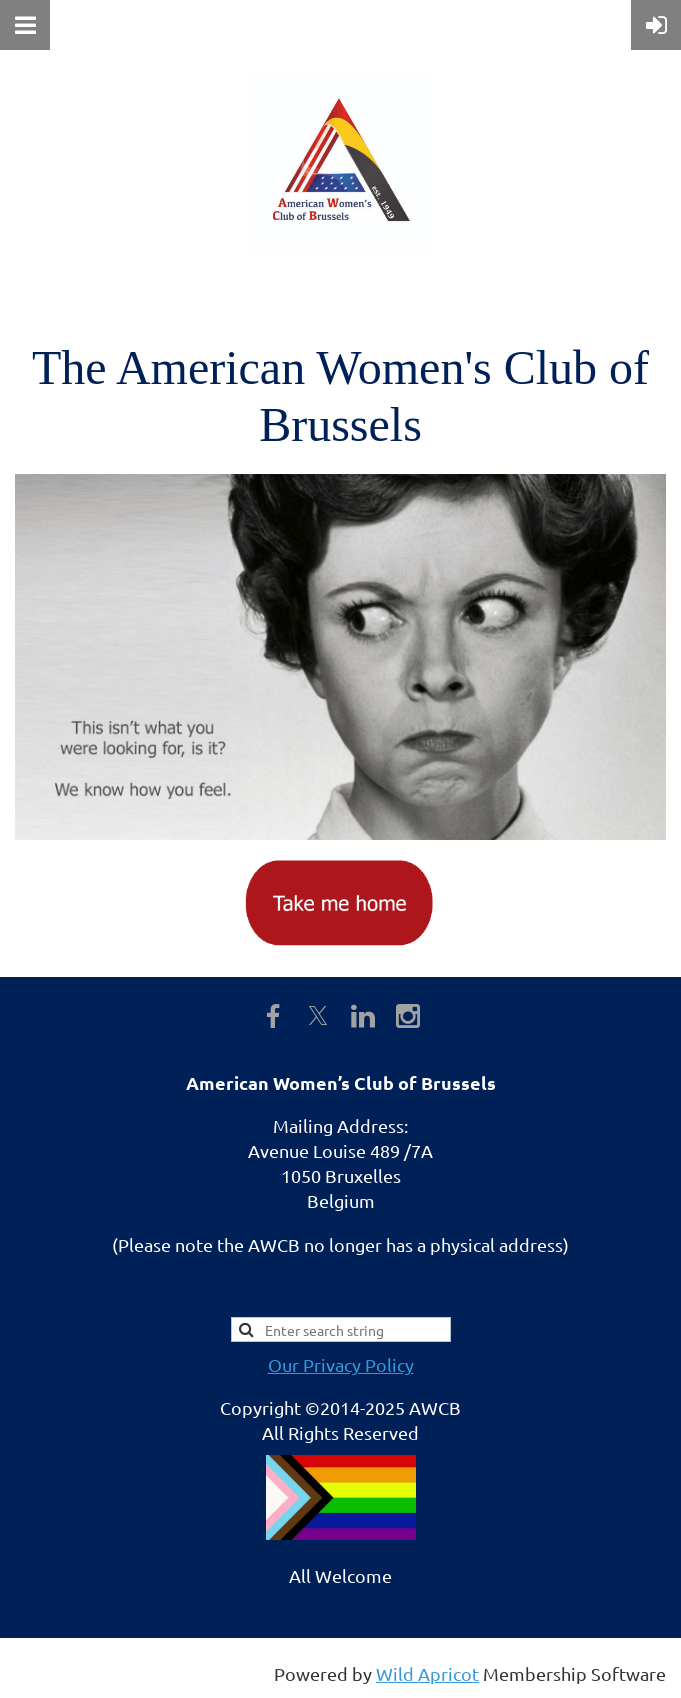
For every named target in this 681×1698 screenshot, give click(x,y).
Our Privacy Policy (341, 1364)
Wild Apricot (427, 1673)
